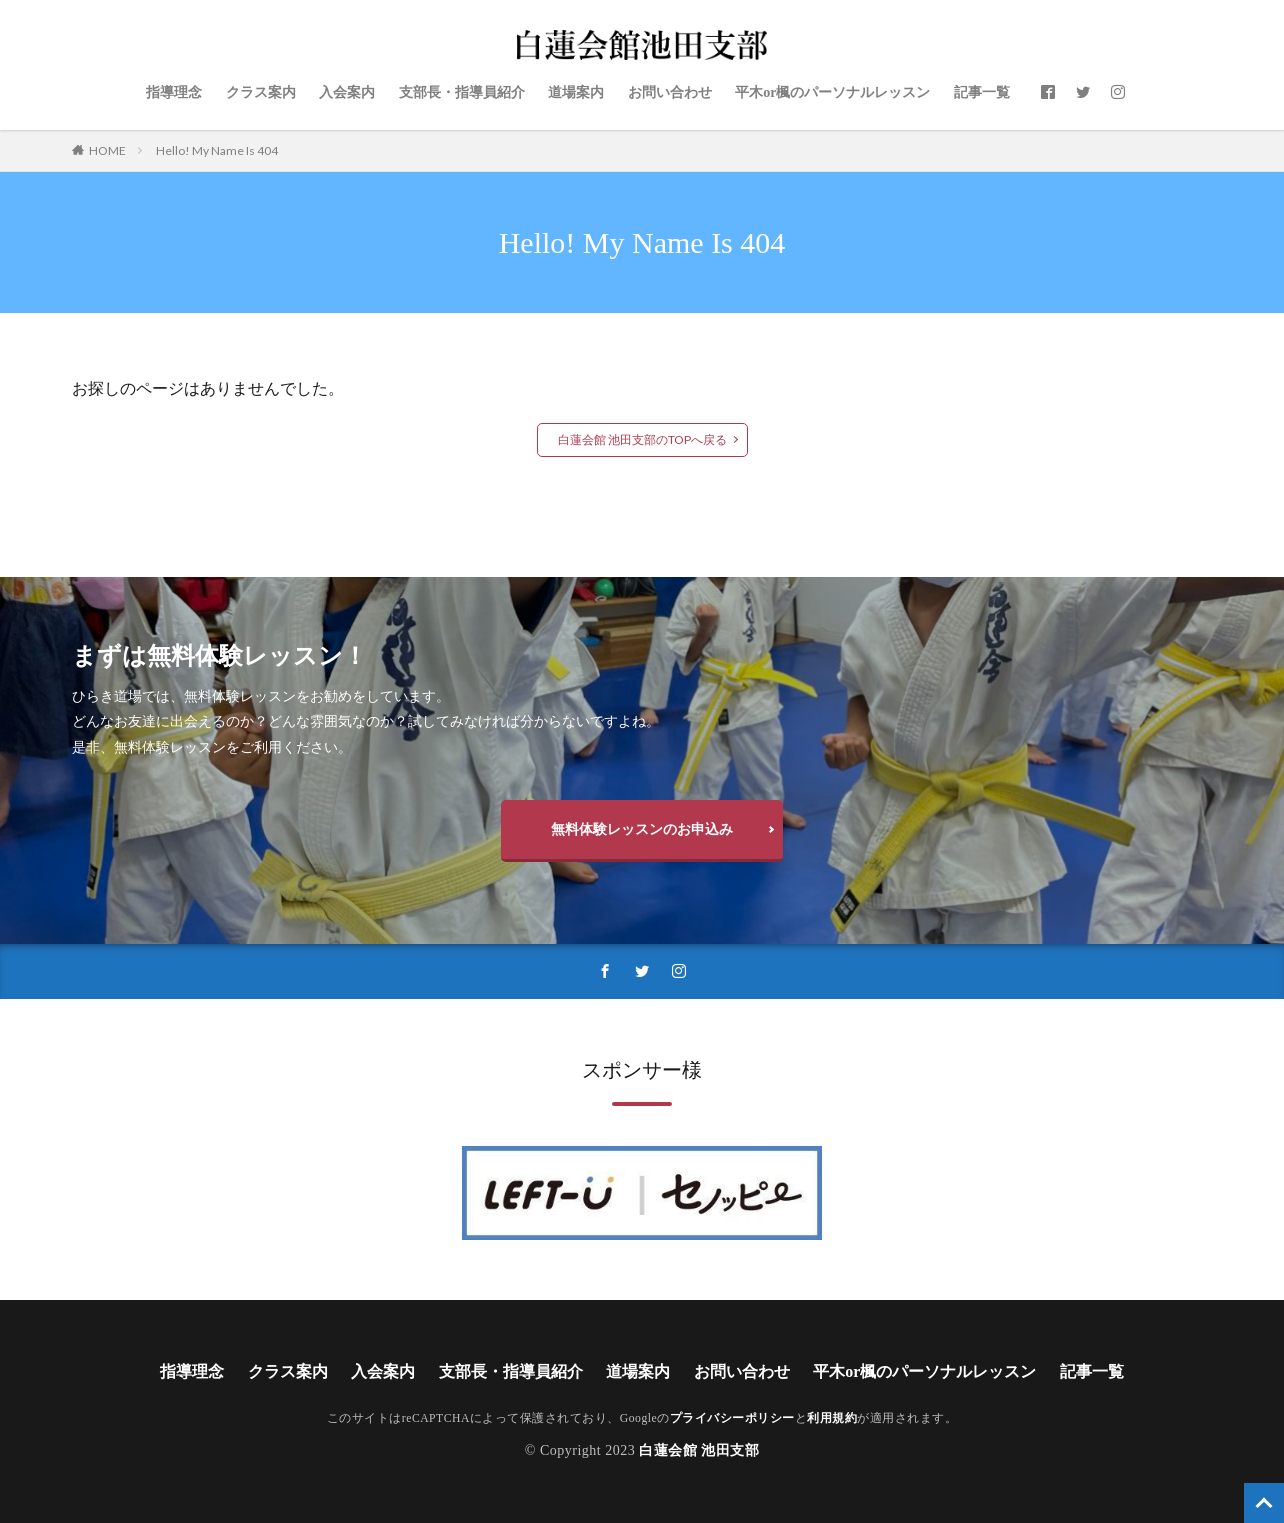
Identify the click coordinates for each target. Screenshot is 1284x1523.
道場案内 (576, 92)
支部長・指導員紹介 (462, 92)
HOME (107, 150)
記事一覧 (982, 92)
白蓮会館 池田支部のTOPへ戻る (642, 439)
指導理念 (174, 92)
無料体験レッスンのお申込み (642, 828)
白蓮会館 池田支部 (699, 1450)
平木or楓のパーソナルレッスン (832, 92)
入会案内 (347, 92)
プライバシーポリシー (732, 1418)
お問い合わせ (670, 92)
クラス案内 (261, 92)
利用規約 (832, 1418)
